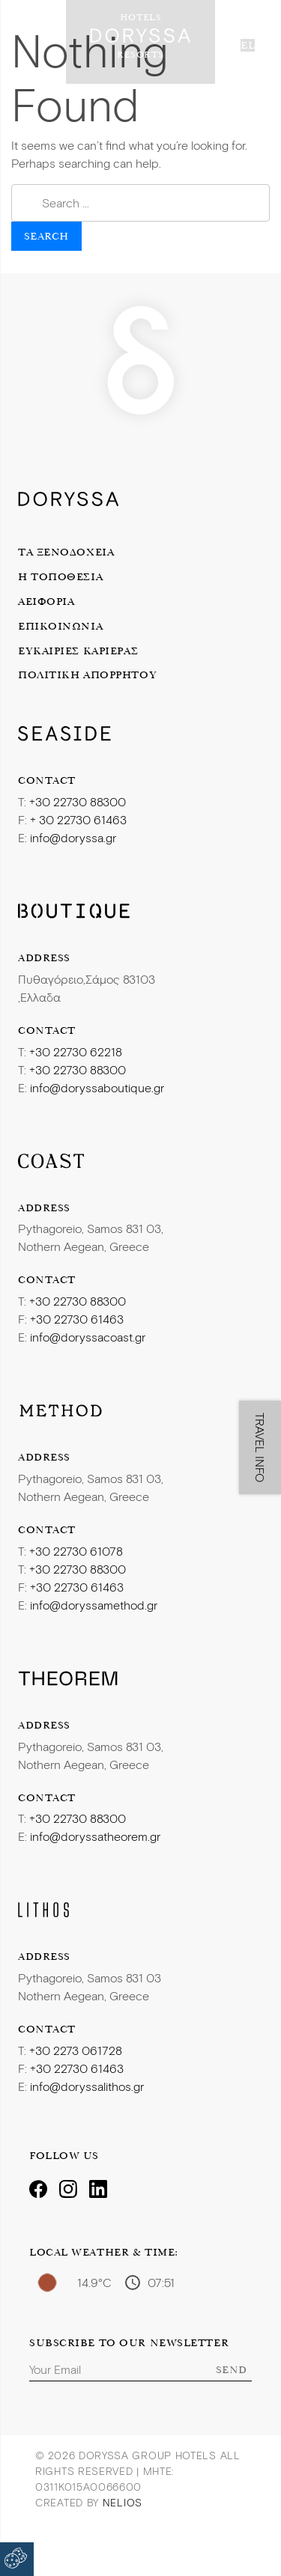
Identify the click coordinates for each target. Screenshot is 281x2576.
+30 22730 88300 (77, 801)
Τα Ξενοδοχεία (66, 551)
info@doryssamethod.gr (93, 1605)
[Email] (140, 2369)
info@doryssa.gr (73, 837)
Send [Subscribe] (231, 2369)
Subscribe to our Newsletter (129, 2342)
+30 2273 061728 (75, 2050)
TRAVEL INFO (260, 1447)
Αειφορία (46, 601)
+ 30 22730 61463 (78, 819)
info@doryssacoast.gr (87, 1337)
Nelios (122, 2502)
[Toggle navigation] (26, 36)
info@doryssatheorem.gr (95, 1836)
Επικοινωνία (60, 626)
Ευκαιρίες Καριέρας (78, 650)
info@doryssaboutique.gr (97, 1087)
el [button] (248, 45)
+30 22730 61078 (76, 1551)
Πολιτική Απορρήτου (87, 674)
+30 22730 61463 (77, 1319)
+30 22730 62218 (75, 1051)
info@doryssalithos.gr (87, 2086)
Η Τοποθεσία (60, 576)
